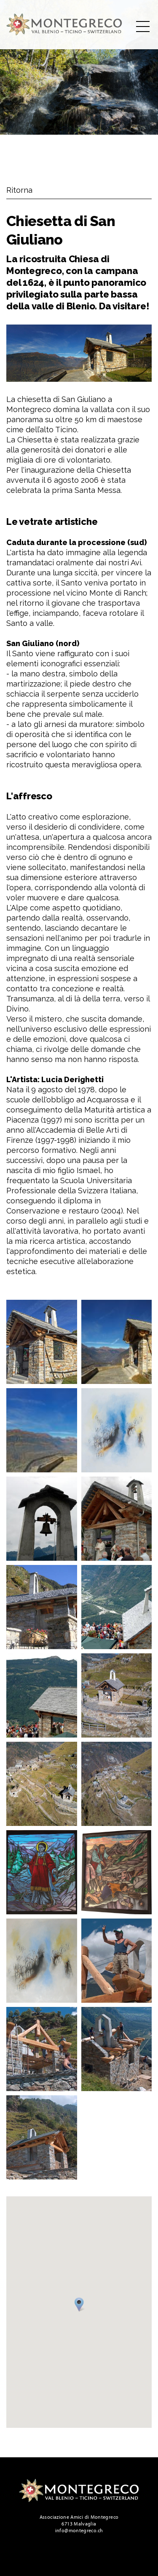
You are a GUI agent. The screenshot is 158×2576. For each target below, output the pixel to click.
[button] (80, 2305)
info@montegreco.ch (79, 2530)
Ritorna (19, 190)
